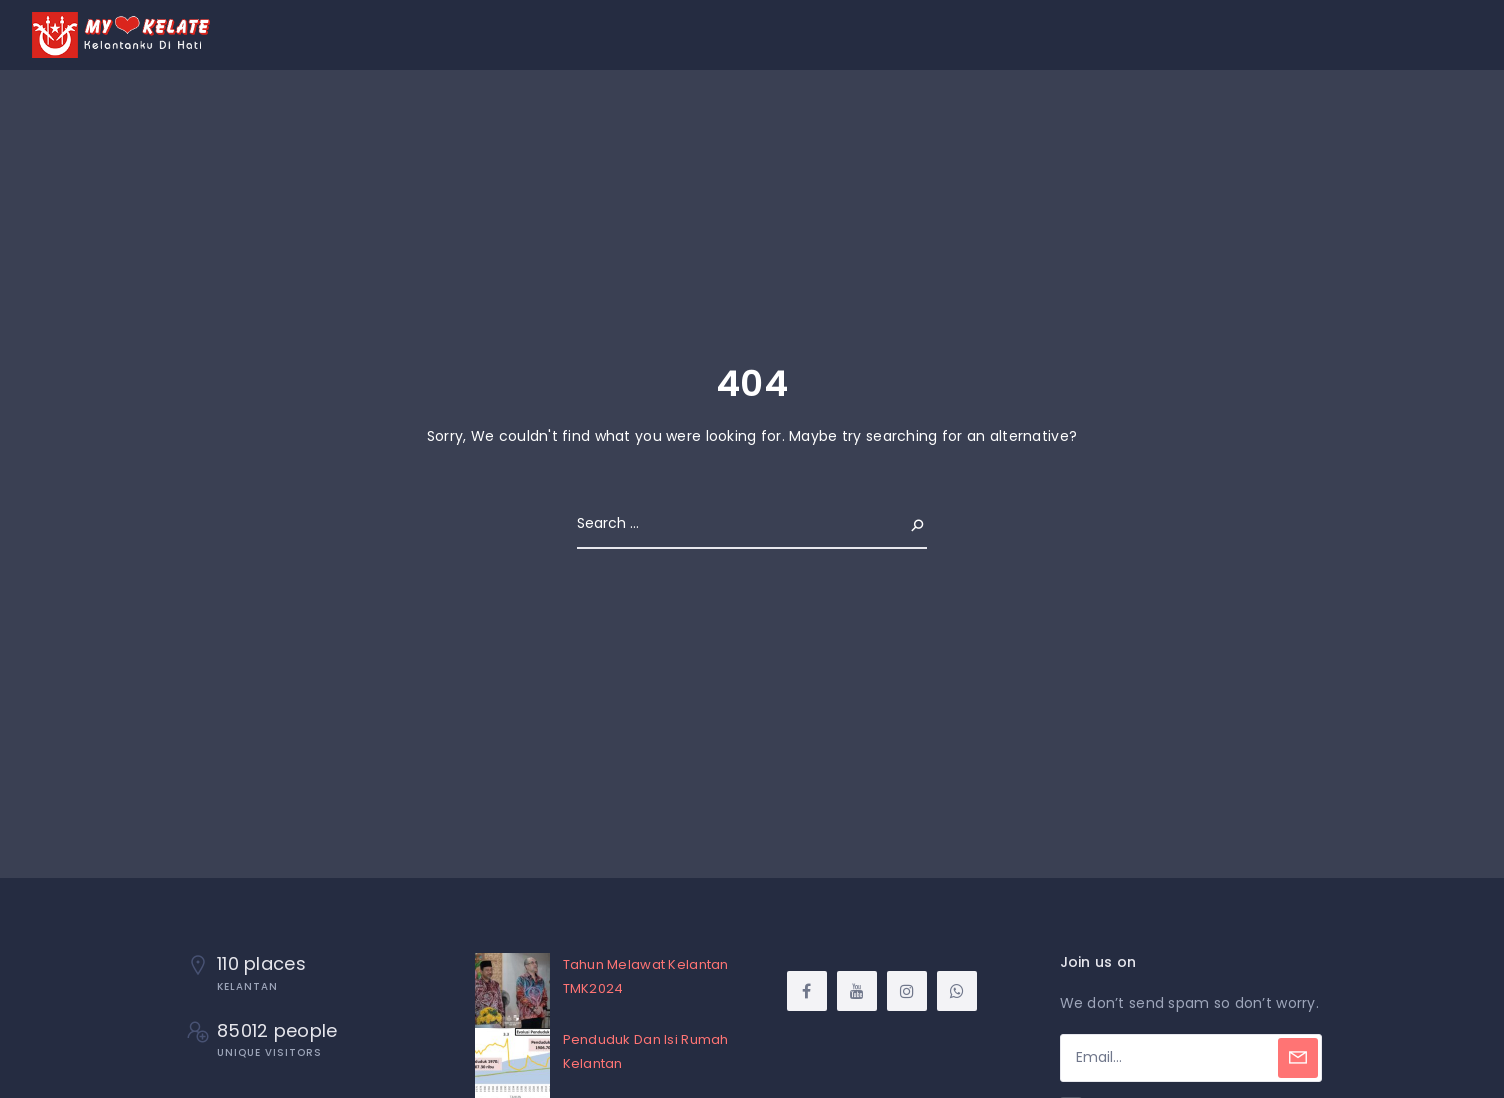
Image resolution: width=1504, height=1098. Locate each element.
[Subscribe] (1298, 1058)
